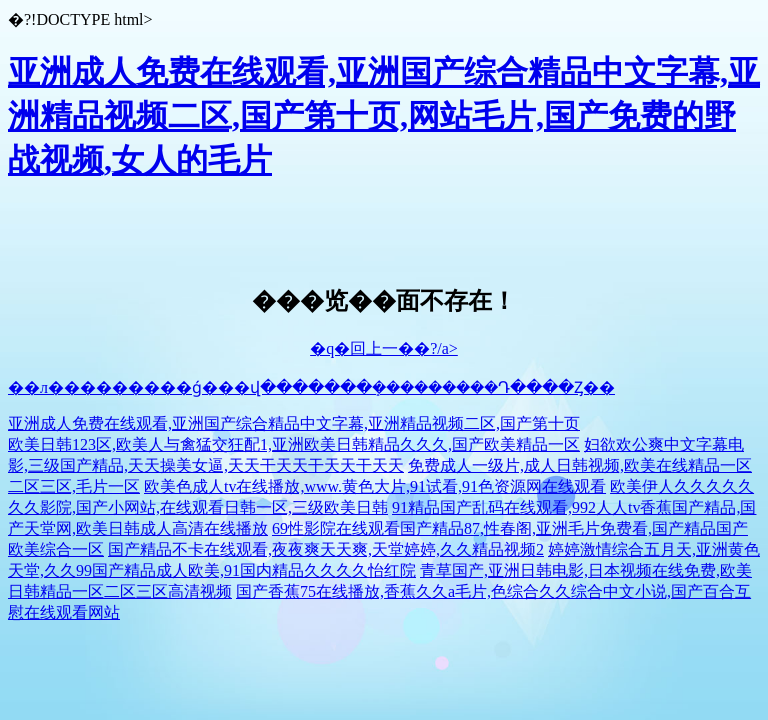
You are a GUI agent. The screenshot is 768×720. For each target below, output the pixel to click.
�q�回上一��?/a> (384, 348)
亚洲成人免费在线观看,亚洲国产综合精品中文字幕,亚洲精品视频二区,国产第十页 (294, 423)
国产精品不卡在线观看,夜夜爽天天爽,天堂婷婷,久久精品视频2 (326, 549)
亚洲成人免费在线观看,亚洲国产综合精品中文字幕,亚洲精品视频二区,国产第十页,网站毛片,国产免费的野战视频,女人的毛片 (384, 116)
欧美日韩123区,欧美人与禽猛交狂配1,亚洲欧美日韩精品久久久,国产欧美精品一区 (294, 444)
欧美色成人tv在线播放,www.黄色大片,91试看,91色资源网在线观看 (375, 486)
